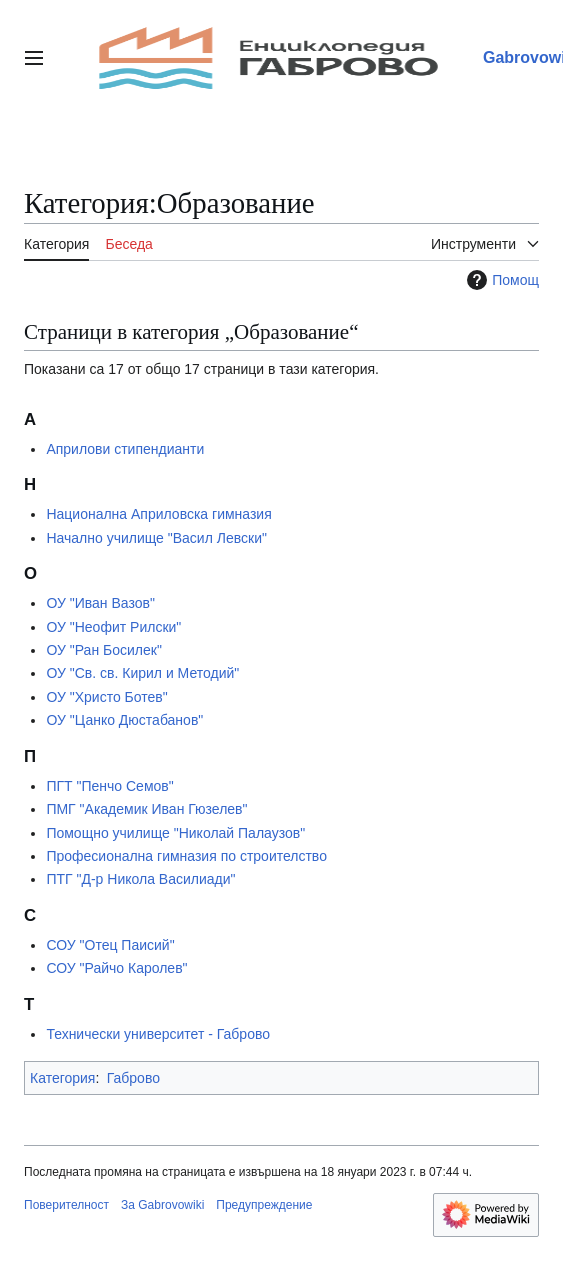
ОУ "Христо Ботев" (106, 697)
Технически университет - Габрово (158, 1034)
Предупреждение (264, 1205)
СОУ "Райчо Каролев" (116, 968)
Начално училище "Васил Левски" (156, 538)
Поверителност (66, 1205)
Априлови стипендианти (125, 449)
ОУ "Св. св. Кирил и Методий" (142, 673)
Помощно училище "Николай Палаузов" (175, 833)
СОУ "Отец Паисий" (110, 945)
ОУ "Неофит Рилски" (113, 627)
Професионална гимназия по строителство (186, 856)
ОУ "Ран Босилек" (103, 650)
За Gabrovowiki (162, 1205)
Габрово (133, 1078)
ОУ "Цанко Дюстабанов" (124, 720)
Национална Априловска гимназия (158, 514)
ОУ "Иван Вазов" (100, 603)
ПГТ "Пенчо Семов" (109, 786)
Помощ (500, 280)
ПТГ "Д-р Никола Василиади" (140, 879)
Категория (62, 1078)
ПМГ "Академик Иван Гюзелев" (146, 809)
